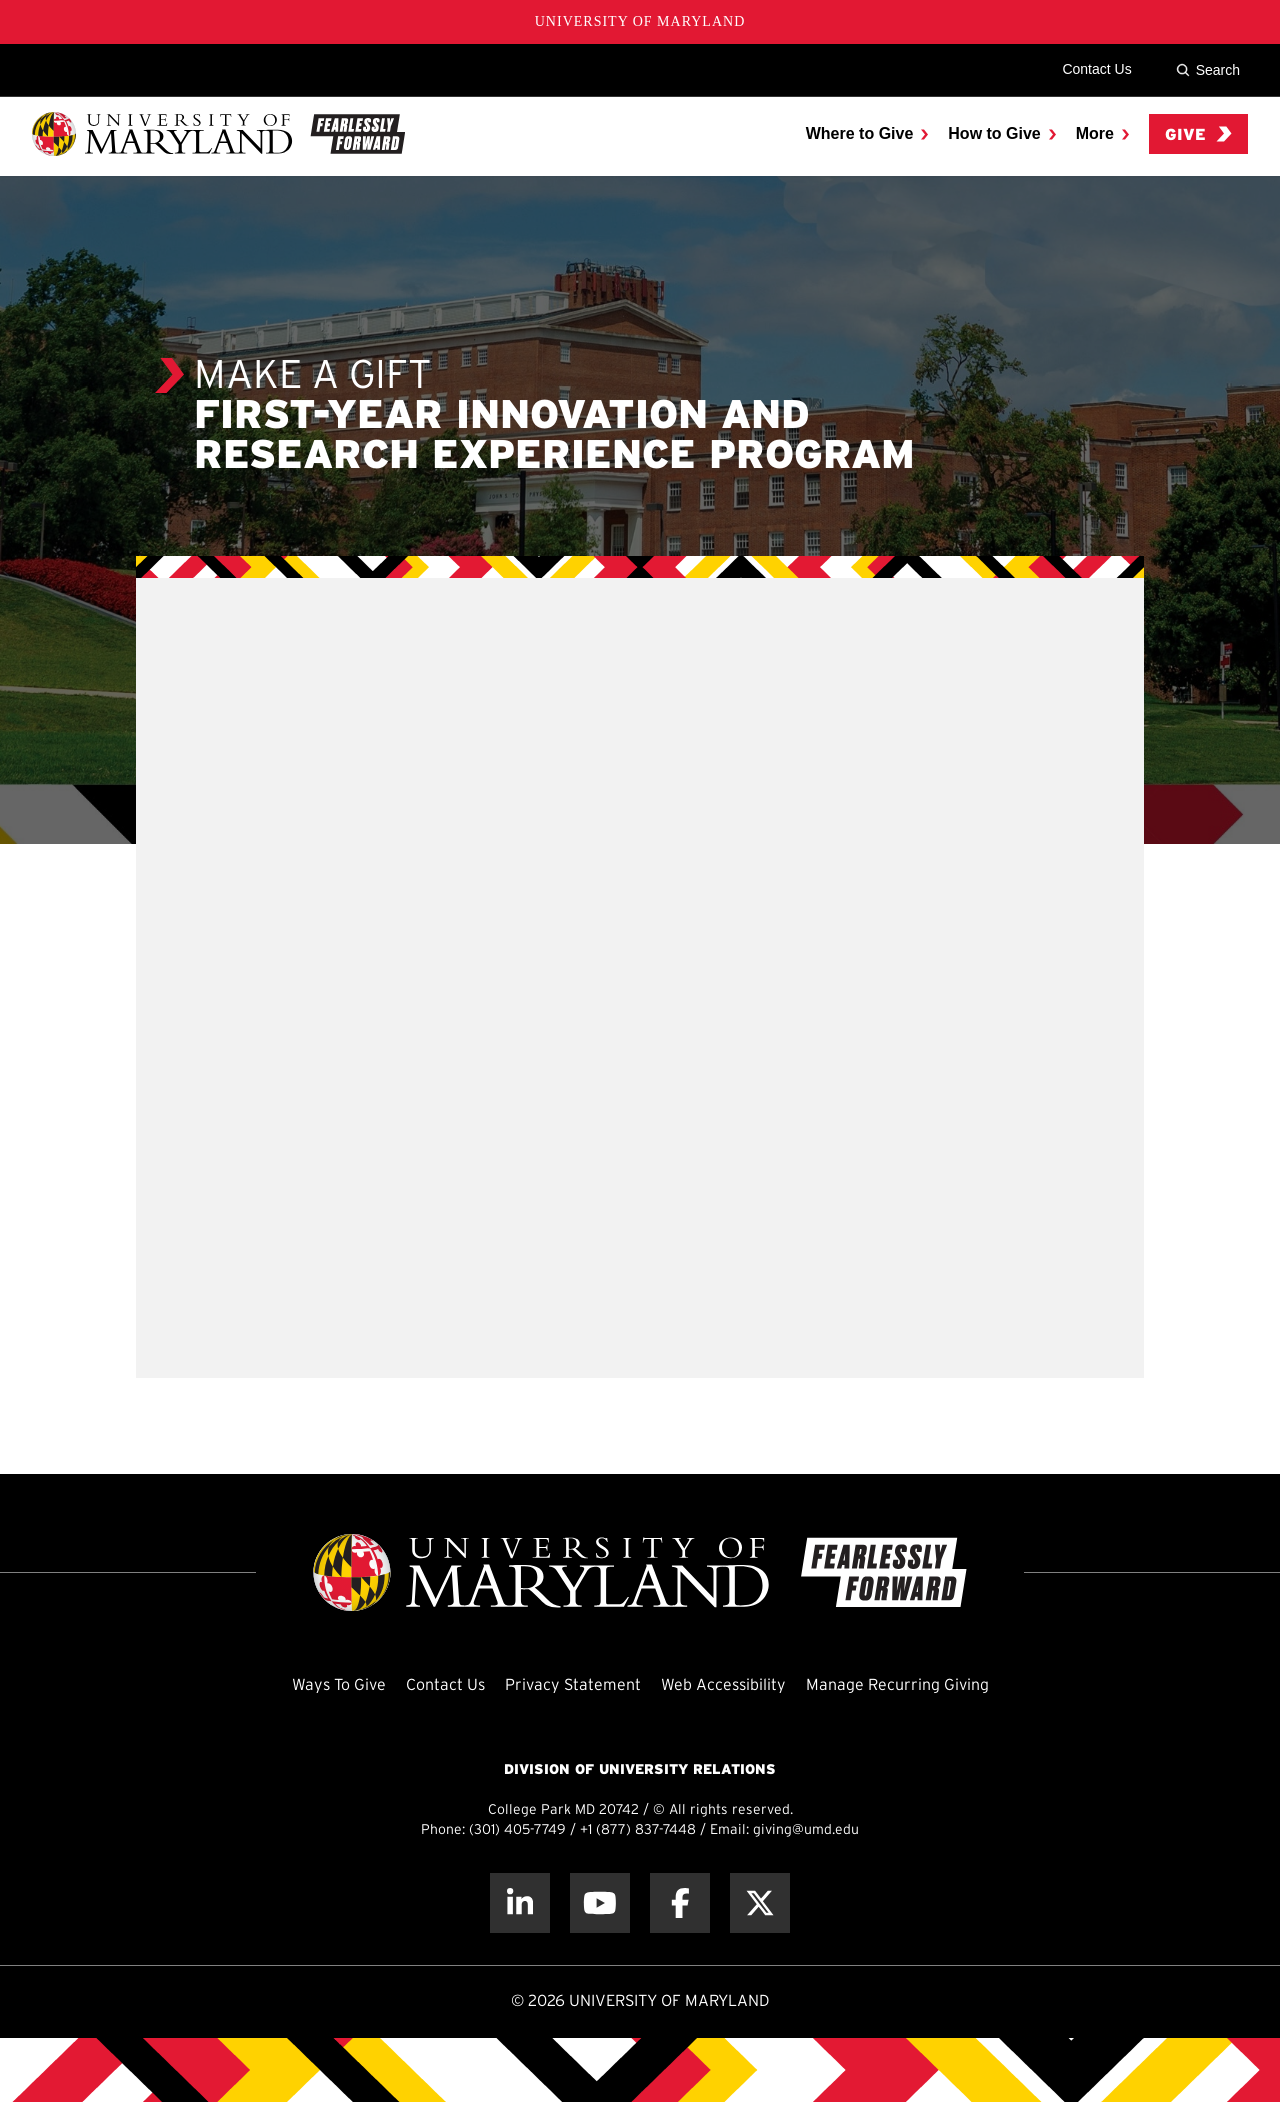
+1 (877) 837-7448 (638, 1830)
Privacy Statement (573, 1685)
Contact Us (1096, 69)
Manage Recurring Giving (897, 1685)
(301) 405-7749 (517, 1830)
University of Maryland (640, 21)
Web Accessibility (723, 1685)
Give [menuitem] (1198, 134)
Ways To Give (339, 1685)
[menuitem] (867, 134)
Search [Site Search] (1208, 70)
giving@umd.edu (806, 1830)
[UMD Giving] (218, 134)
